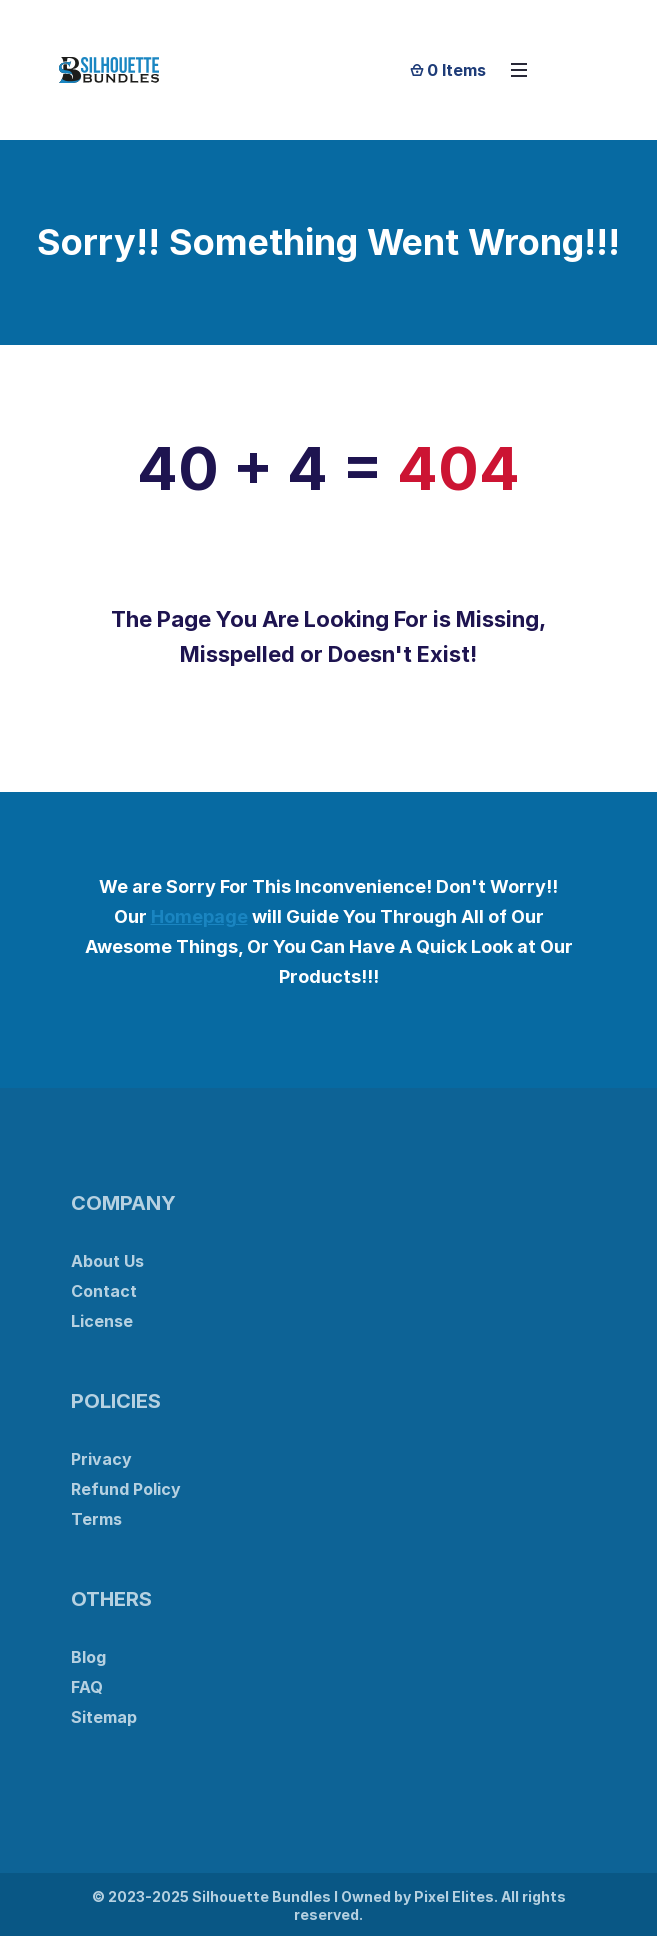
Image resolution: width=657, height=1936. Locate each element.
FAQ (87, 1687)
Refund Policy (126, 1489)
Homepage (199, 916)
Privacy (101, 1459)
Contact (104, 1291)
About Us (107, 1261)
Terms (96, 1519)
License (102, 1321)
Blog (88, 1657)
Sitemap (104, 1717)
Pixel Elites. (456, 1896)
